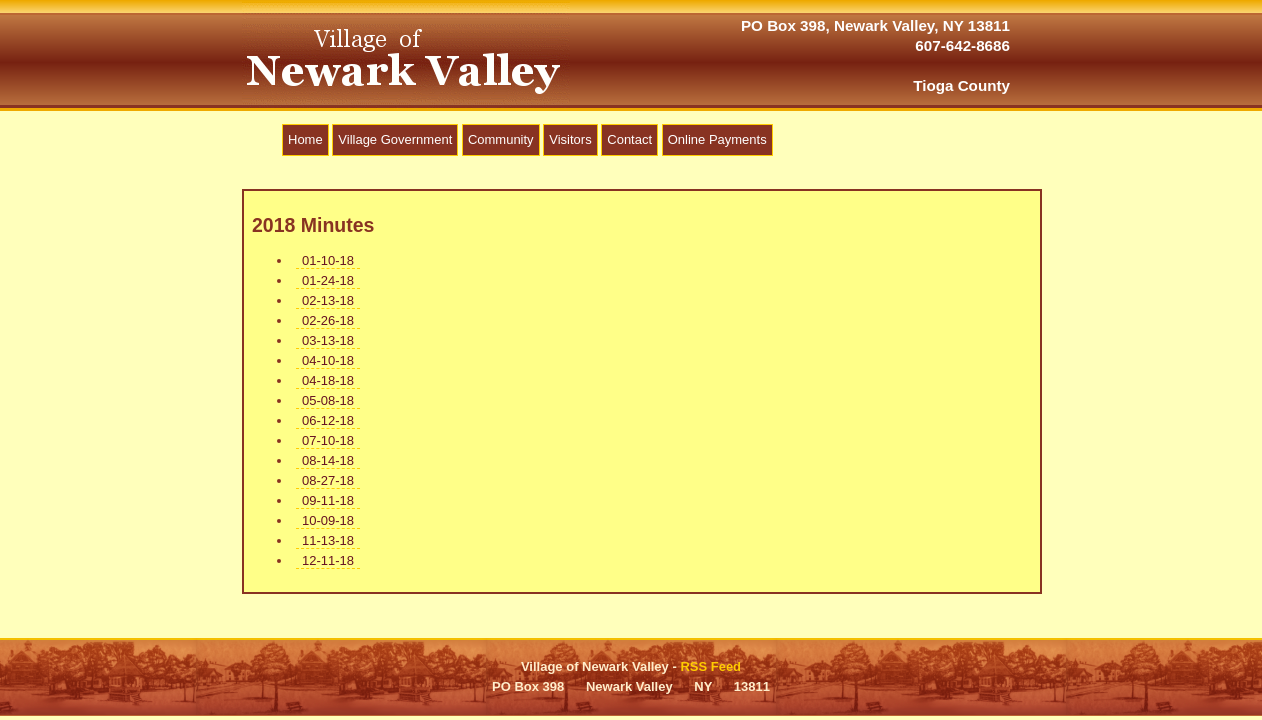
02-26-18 (328, 320)
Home (305, 139)
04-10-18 (328, 360)
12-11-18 (328, 560)
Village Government (395, 139)
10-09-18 (328, 520)
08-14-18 (328, 460)
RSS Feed (710, 666)
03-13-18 (328, 340)
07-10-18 (328, 440)
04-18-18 (328, 380)
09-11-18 (328, 500)
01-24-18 (328, 280)
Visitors (570, 139)
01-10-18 (328, 260)
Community (501, 139)
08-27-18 (328, 480)
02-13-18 (328, 300)
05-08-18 (328, 400)
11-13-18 (328, 540)
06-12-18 (328, 420)
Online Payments (717, 139)
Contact (629, 139)
